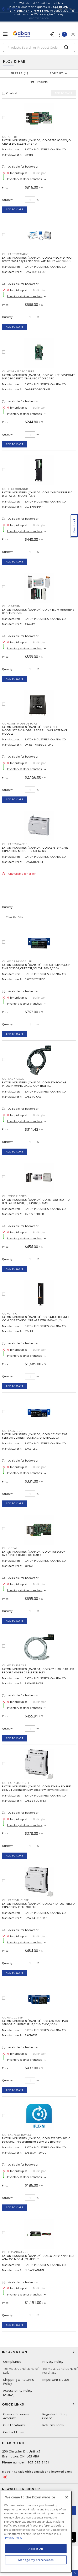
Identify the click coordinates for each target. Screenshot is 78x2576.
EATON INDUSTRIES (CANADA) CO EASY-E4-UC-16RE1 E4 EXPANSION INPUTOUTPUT (39, 1905)
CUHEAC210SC (12, 1431)
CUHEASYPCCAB (13, 1079)
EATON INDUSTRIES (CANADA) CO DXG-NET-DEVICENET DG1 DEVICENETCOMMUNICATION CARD (38, 376)
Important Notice (55, 2380)
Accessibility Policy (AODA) (17, 2392)
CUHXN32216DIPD (14, 1196)
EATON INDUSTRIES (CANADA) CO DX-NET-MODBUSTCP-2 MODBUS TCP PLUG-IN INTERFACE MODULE (34, 730)
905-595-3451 (38, 2462)
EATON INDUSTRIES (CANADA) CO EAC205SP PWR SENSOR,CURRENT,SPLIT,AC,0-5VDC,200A (35, 2022)
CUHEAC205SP (12, 2017)
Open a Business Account (16, 2416)
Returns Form (53, 2425)
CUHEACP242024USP (17, 961)
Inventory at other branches (24, 179)
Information (39, 2351)
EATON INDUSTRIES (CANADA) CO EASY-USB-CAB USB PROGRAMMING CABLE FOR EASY (38, 1670)
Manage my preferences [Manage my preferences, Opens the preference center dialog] (36, 2560)
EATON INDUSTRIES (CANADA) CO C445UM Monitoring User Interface (38, 611)
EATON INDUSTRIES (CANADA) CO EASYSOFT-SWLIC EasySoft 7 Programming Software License (36, 2140)
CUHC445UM (11, 606)
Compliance (12, 2362)
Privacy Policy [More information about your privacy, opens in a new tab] (13, 2538)
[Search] (39, 47)
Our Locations (14, 2425)
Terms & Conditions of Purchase (59, 2371)
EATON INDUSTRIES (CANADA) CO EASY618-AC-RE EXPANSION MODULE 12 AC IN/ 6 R (35, 849)
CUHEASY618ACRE (14, 844)
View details (14, 917)
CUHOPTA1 (9, 1548)
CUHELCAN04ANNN (15, 2252)
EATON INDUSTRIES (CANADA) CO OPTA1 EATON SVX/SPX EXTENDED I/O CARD (34, 1553)
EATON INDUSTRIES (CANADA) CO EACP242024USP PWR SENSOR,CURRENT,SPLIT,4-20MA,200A (36, 966)
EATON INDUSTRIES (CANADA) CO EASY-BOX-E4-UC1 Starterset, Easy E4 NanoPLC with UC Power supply (37, 259)
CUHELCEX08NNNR (15, 489)
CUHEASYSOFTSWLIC (16, 2135)
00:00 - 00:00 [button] (64, 9)
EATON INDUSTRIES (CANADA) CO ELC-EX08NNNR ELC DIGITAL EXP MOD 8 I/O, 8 (37, 494)
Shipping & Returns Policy (18, 2381)
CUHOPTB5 (10, 137)
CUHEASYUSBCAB (14, 1665)
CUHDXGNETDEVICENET (18, 371)
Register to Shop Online (55, 2416)
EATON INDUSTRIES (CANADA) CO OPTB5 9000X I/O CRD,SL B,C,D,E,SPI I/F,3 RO (36, 142)
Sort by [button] (56, 73)
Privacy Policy (52, 2362)
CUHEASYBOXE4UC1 (15, 254)
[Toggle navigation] (5, 34)
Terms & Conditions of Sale (20, 2371)
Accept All (35, 2549)
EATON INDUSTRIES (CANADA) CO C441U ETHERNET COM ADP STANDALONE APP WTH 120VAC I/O (35, 1318)
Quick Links (39, 2404)
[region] (36, 2532)
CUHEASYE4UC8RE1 (15, 1783)
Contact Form (13, 2432)
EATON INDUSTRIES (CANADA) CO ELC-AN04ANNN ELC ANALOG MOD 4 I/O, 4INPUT (38, 2257)
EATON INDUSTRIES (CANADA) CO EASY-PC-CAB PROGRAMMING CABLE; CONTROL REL (34, 1084)
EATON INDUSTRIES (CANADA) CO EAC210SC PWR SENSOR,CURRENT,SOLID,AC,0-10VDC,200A (35, 1436)
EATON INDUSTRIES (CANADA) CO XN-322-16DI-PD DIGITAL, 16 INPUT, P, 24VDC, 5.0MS (36, 1201)
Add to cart (15, 209)
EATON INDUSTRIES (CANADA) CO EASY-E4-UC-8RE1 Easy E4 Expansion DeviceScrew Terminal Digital (36, 1788)
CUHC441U (9, 1313)
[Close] (66, 2497)
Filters (19, 73)
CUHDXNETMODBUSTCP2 (19, 723)
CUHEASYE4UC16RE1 (16, 1900)
